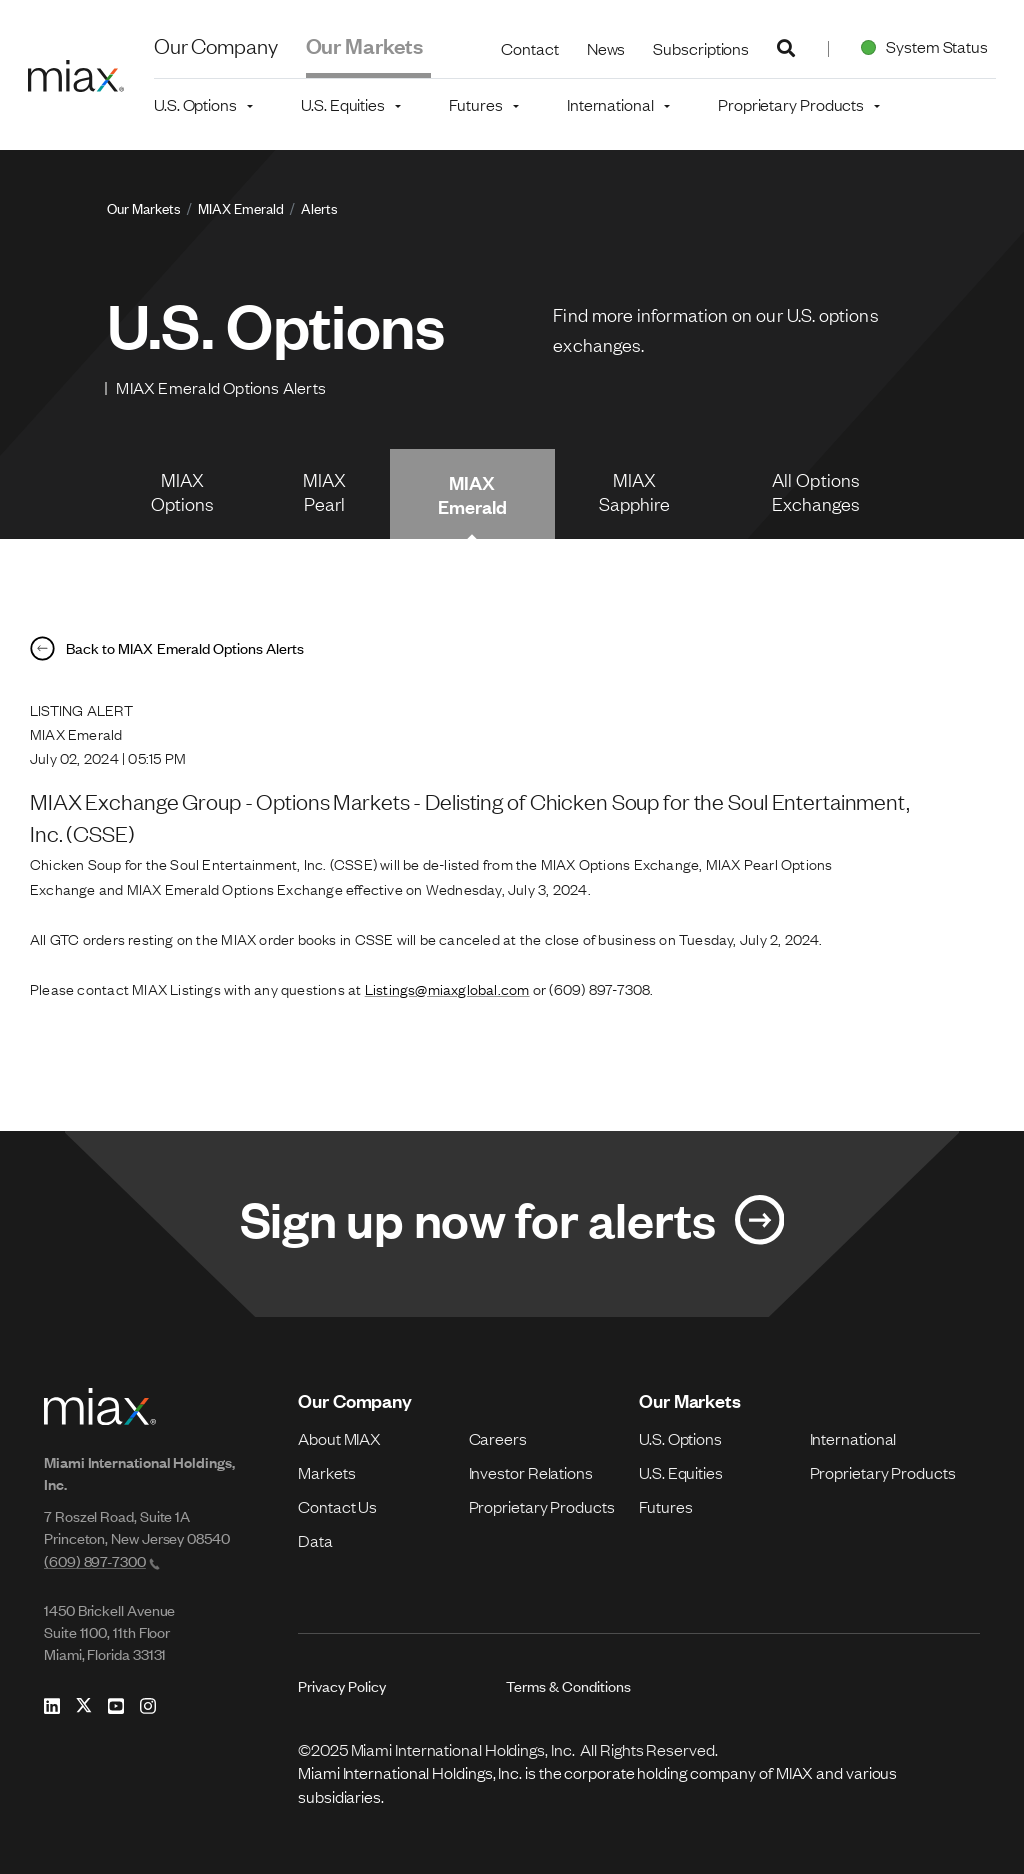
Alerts (319, 207)
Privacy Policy (342, 1685)
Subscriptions (701, 48)
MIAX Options (183, 491)
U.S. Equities (681, 1472)
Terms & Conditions (568, 1685)
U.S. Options (680, 1438)
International (853, 1438)
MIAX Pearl (324, 491)
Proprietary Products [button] (791, 104)
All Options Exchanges (816, 491)
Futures (665, 1506)
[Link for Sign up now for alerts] (512, 1224)
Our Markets (365, 44)
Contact (529, 48)
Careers (498, 1438)
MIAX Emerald (241, 207)
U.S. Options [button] (195, 104)
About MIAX (339, 1438)
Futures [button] (475, 104)
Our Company (216, 44)
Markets (326, 1472)
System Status (920, 46)
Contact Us (337, 1506)
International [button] (610, 104)
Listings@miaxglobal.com (447, 988)
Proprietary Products (542, 1506)
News (606, 48)
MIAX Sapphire (635, 491)
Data (315, 1540)
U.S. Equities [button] (343, 104)
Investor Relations (531, 1472)
